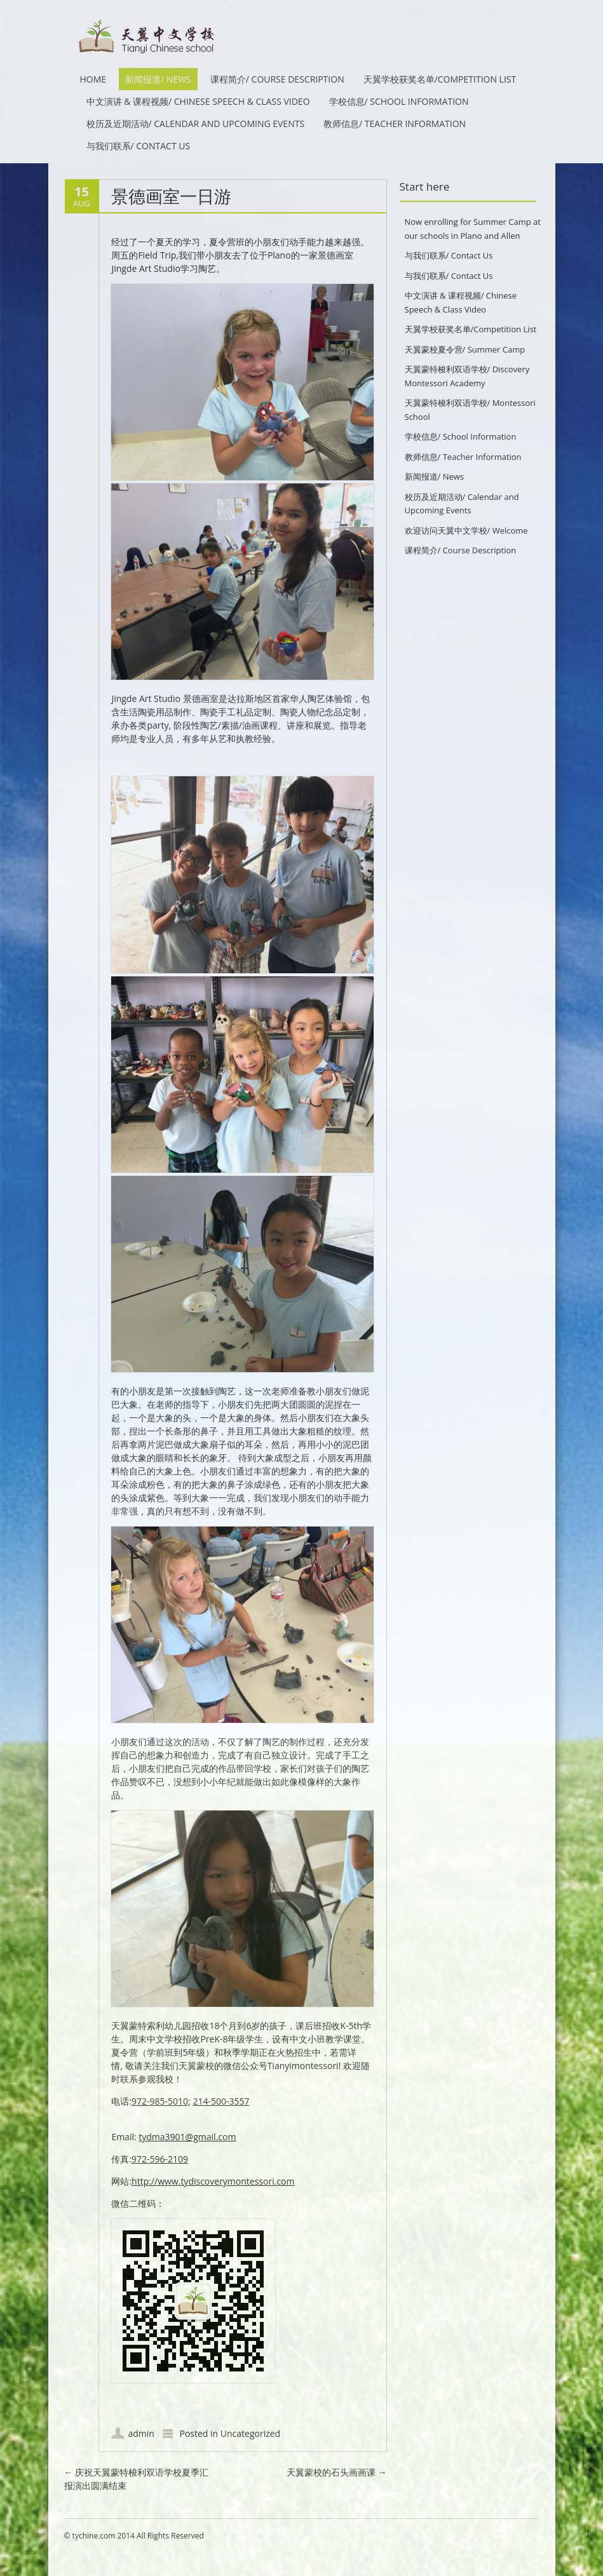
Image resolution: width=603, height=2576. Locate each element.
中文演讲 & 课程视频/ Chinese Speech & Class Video (198, 101)
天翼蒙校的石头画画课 (337, 2472)
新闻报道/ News (158, 79)
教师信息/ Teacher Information (394, 124)
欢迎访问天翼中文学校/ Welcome (466, 530)
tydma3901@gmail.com (187, 2137)
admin (141, 2433)
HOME (93, 79)
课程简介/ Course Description (277, 79)
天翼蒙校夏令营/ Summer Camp (465, 349)
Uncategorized (250, 2433)
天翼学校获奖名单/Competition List (440, 79)
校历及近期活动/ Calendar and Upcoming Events (195, 124)
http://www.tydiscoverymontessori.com (213, 2181)
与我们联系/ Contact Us (138, 146)
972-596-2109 (160, 2159)
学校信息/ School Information (399, 101)
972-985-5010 (160, 2101)
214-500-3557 (221, 2101)
